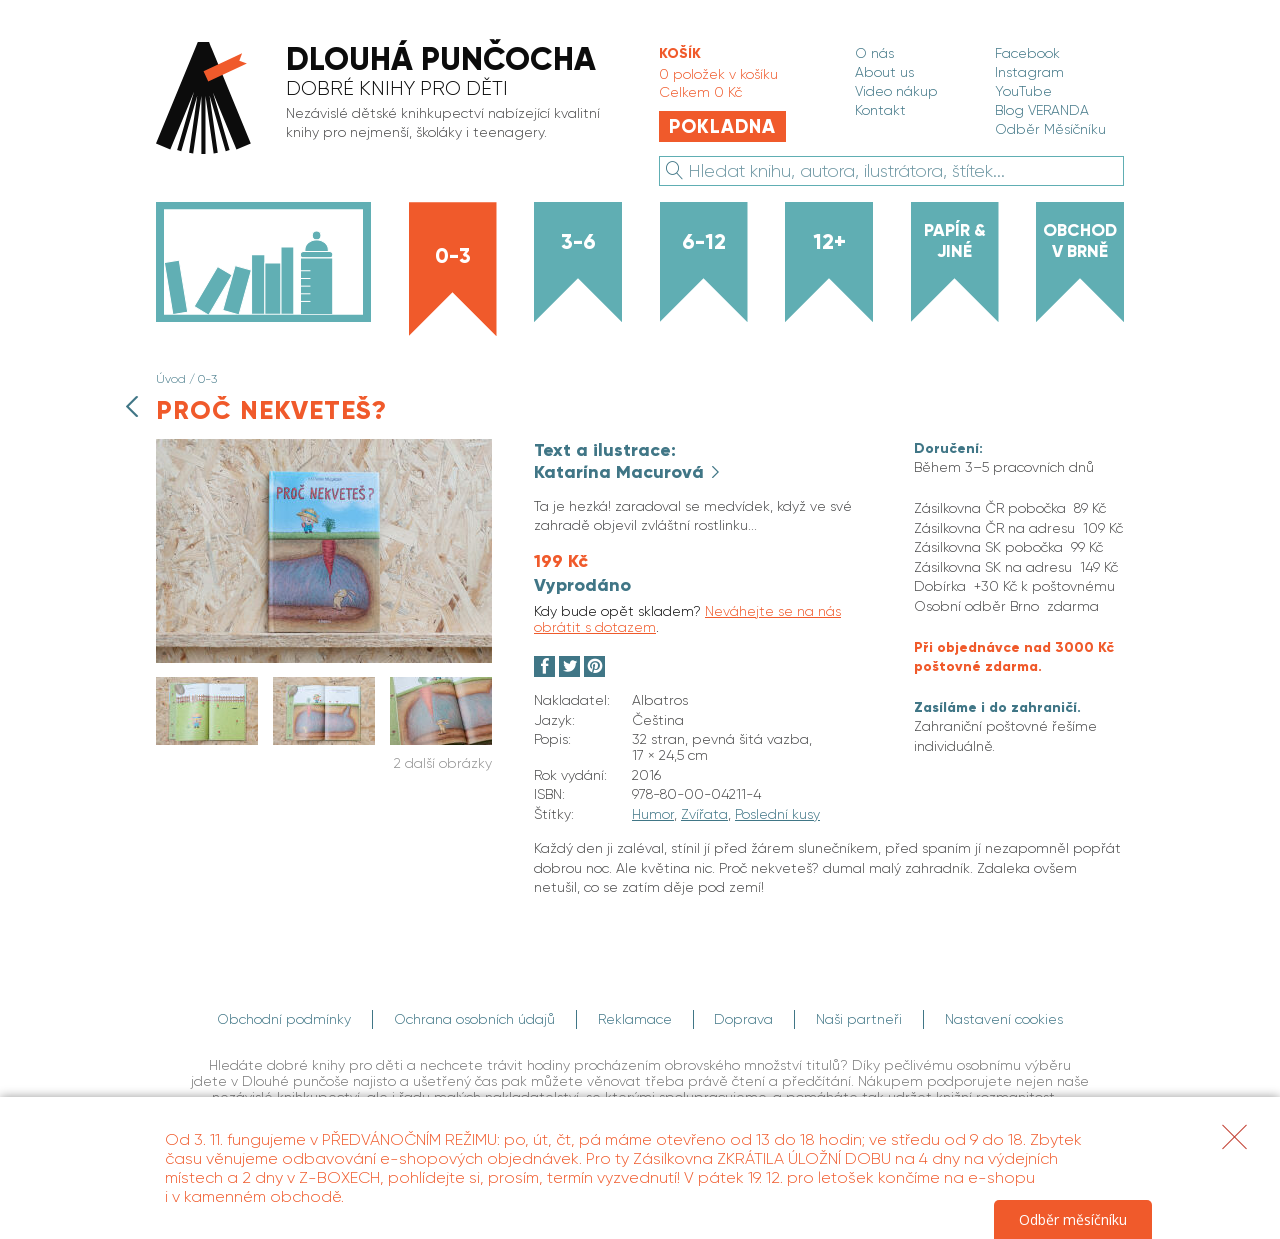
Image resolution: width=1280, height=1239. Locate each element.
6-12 (704, 242)
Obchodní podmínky (284, 1019)
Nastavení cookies (1005, 1019)
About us (884, 72)
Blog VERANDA (1042, 110)
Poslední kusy (777, 814)
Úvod (171, 379)
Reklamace (635, 1019)
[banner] (387, 99)
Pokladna (722, 126)
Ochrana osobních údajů (474, 1019)
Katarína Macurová (621, 472)
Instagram (1029, 72)
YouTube (1023, 91)
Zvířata (704, 814)
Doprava (744, 1019)
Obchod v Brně (1080, 240)
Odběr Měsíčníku (1050, 129)
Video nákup (896, 91)
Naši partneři (860, 1019)
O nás (874, 53)
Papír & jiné (955, 240)
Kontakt (880, 110)
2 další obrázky (443, 763)
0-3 (453, 256)
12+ (829, 242)
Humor (653, 814)
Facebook (1027, 53)
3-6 (578, 242)
